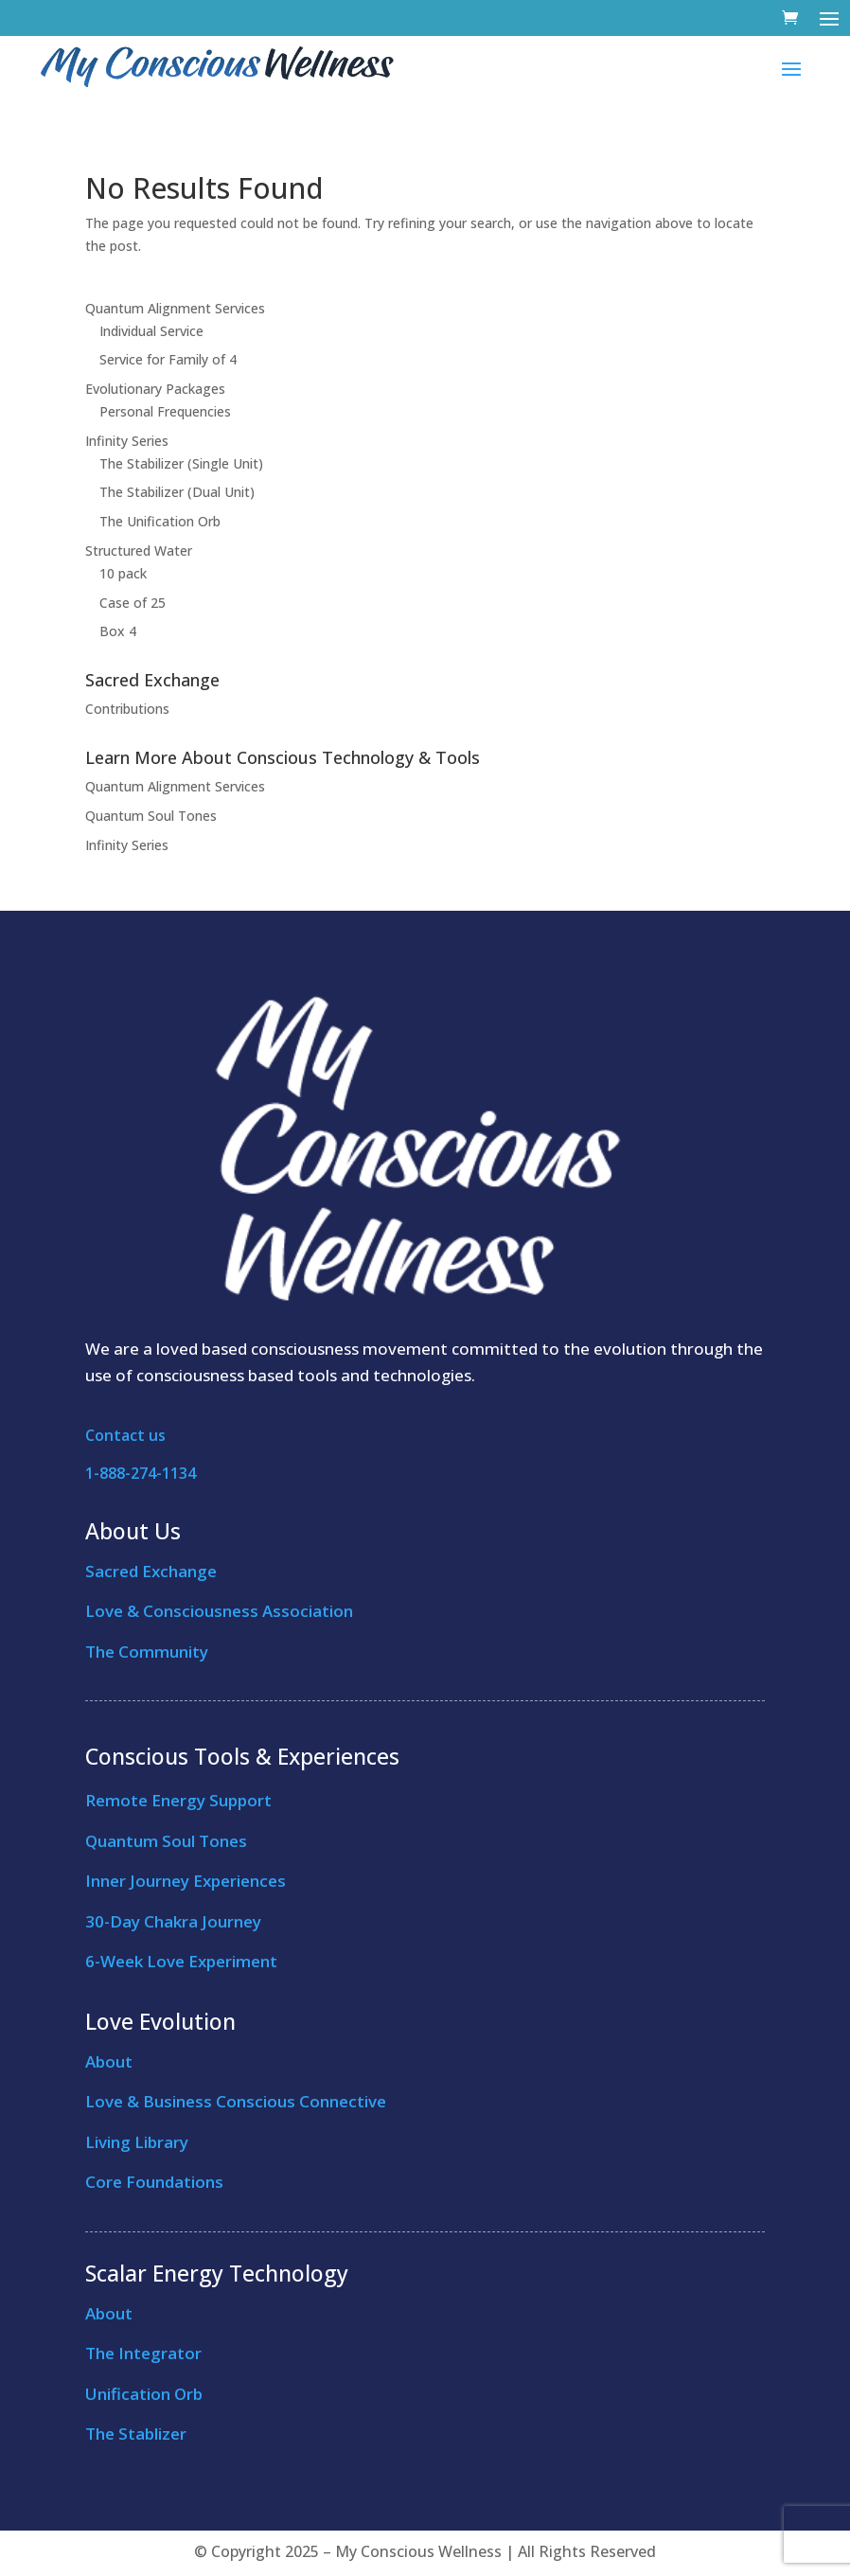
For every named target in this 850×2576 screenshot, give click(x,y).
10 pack (123, 573)
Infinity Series (126, 441)
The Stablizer (135, 2433)
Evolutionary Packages (155, 389)
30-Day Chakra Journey (173, 1921)
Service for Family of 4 (168, 359)
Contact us (125, 1435)
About (109, 2061)
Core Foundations (154, 2182)
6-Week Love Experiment (181, 1961)
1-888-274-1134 (140, 1473)
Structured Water (138, 551)
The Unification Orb (160, 521)
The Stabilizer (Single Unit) (181, 463)
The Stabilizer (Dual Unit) (177, 492)
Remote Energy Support (178, 1800)
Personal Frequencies (165, 411)
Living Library (136, 2142)
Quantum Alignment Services (175, 308)
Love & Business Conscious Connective (235, 2101)
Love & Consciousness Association (219, 1611)
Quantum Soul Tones (151, 816)
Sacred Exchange (151, 1571)
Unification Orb (144, 2394)
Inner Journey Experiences (185, 1881)
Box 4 (117, 631)
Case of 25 (132, 603)
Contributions (127, 709)
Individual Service (151, 331)
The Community (146, 1651)
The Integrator (143, 2353)
